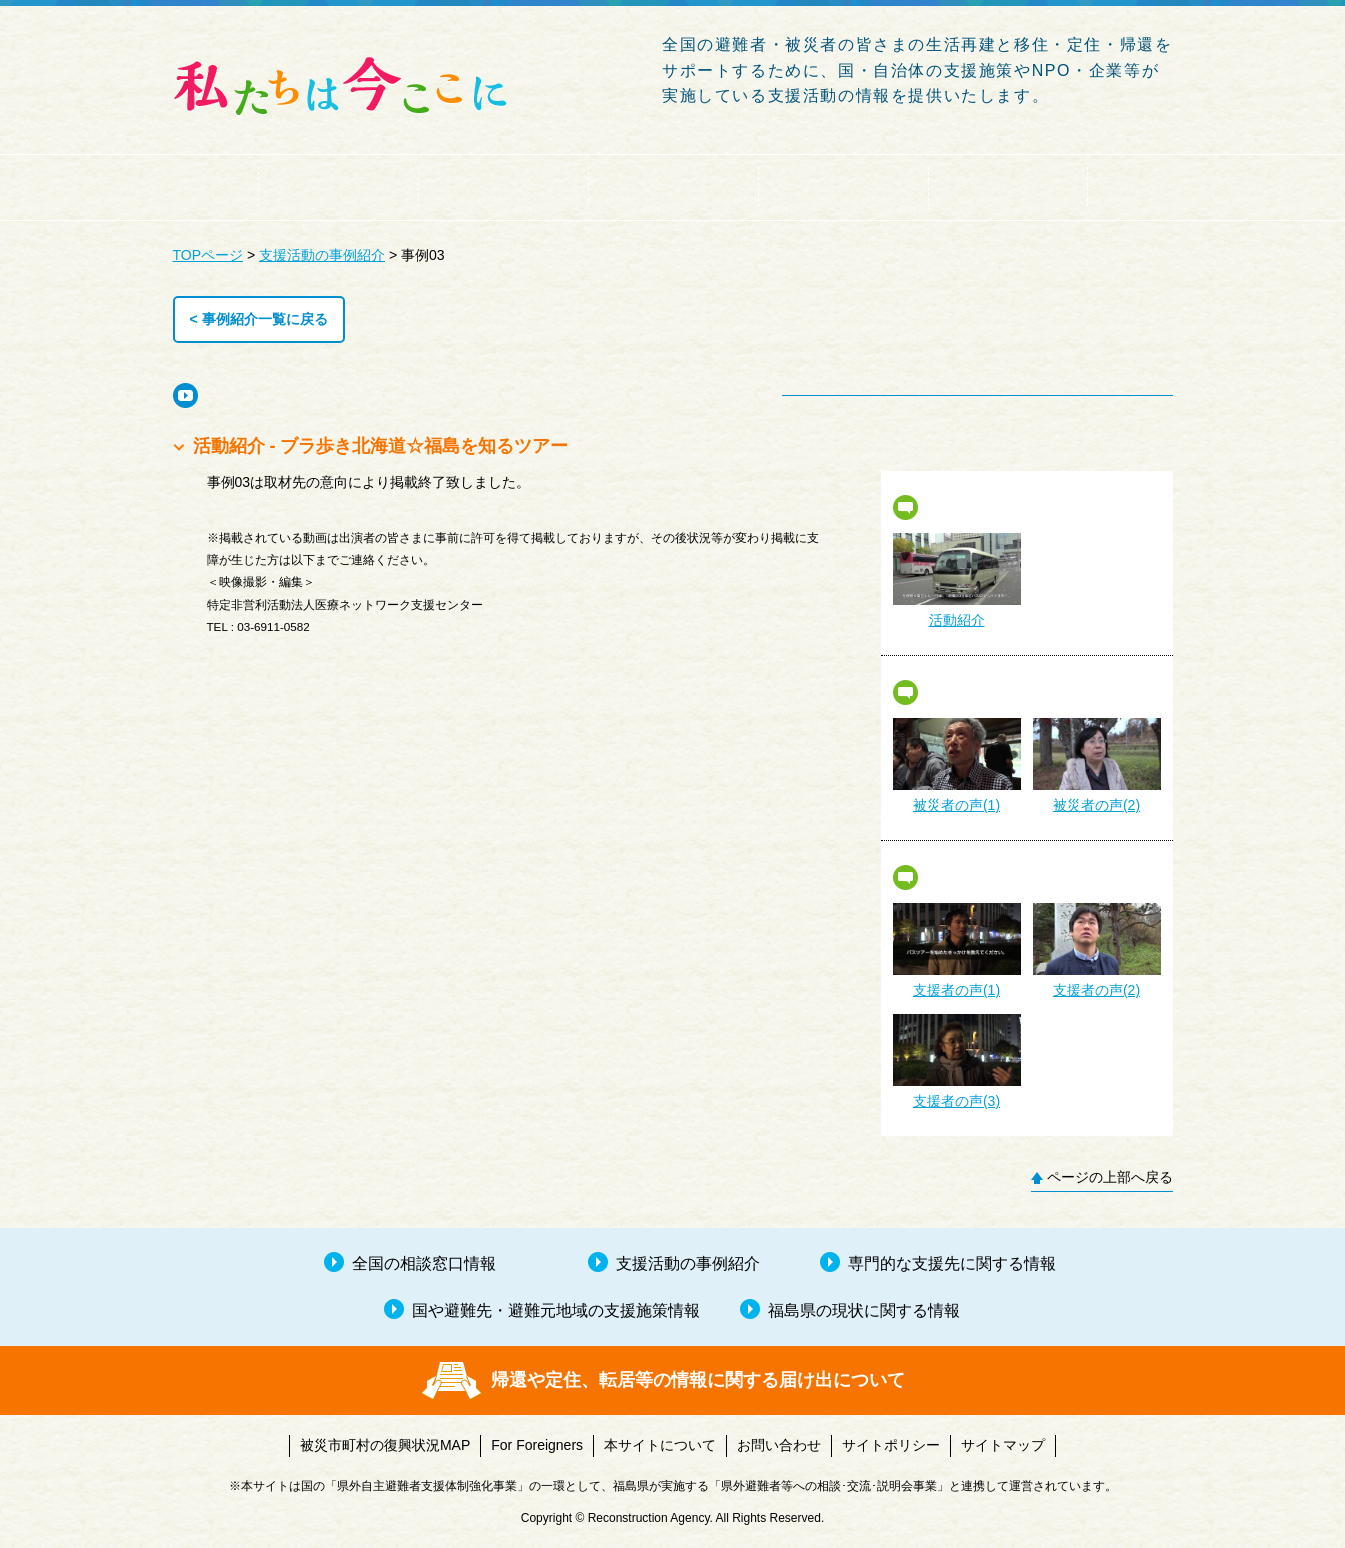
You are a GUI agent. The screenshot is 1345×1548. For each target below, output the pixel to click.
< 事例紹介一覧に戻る (259, 319)
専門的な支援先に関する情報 (843, 186)
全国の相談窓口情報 (338, 186)
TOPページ (208, 255)
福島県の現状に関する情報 (1008, 186)
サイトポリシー (891, 1445)
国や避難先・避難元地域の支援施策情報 (673, 186)
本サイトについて (660, 1445)
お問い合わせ (779, 1445)
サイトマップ (1003, 1445)
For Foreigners (537, 1445)
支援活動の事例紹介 (503, 186)
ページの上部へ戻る (1110, 1177)
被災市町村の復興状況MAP (385, 1445)
